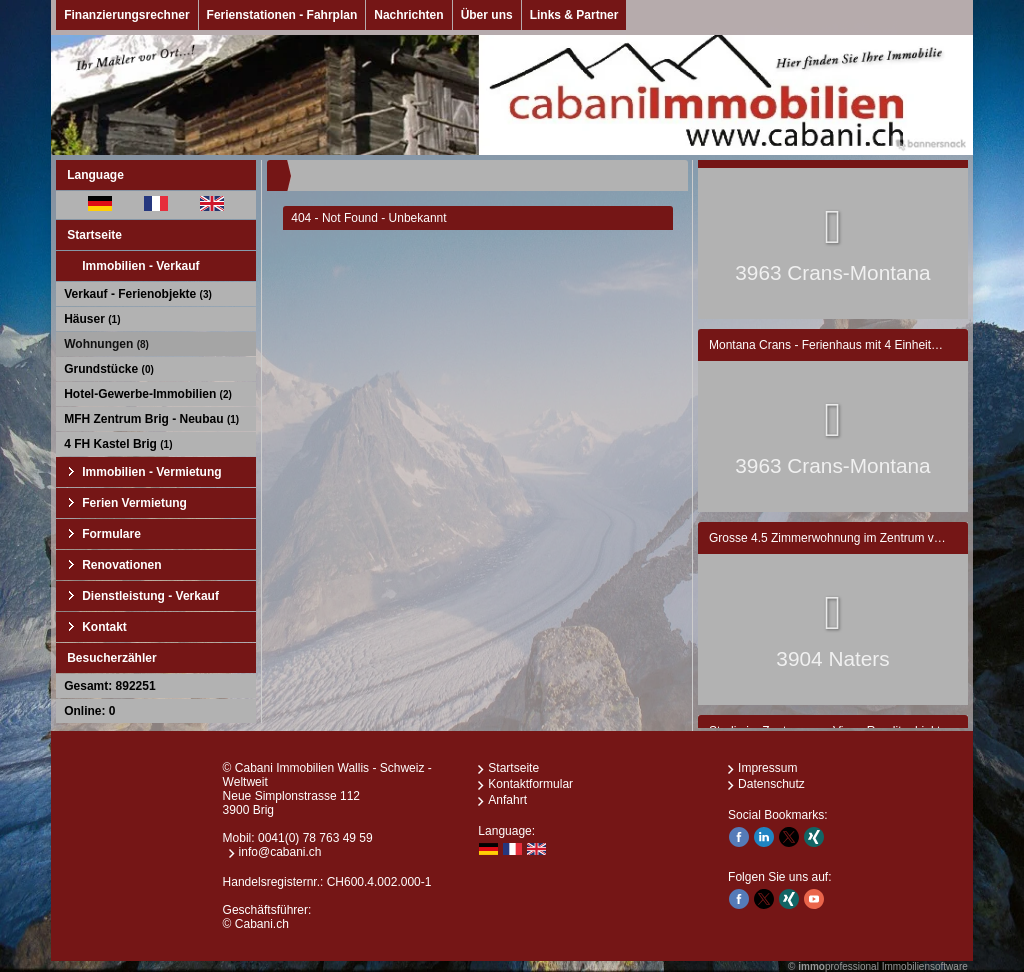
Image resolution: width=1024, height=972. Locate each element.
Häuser (92, 319)
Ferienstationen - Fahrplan (282, 15)
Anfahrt (507, 800)
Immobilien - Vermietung (151, 472)
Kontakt (104, 627)
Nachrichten (408, 15)
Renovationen (121, 565)
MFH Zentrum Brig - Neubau (151, 419)
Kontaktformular (530, 784)
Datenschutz (771, 784)
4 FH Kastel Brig (118, 444)
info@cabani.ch (280, 852)
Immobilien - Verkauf (140, 266)
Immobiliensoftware (925, 966)
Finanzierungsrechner (126, 15)
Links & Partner (574, 15)
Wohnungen (106, 344)
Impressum (767, 768)
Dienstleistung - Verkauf (150, 596)
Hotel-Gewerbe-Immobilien (148, 394)
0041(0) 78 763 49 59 (315, 838)
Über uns (487, 15)
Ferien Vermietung (134, 503)
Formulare (111, 534)
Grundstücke (109, 369)
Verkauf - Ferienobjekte (138, 294)
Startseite (94, 235)
